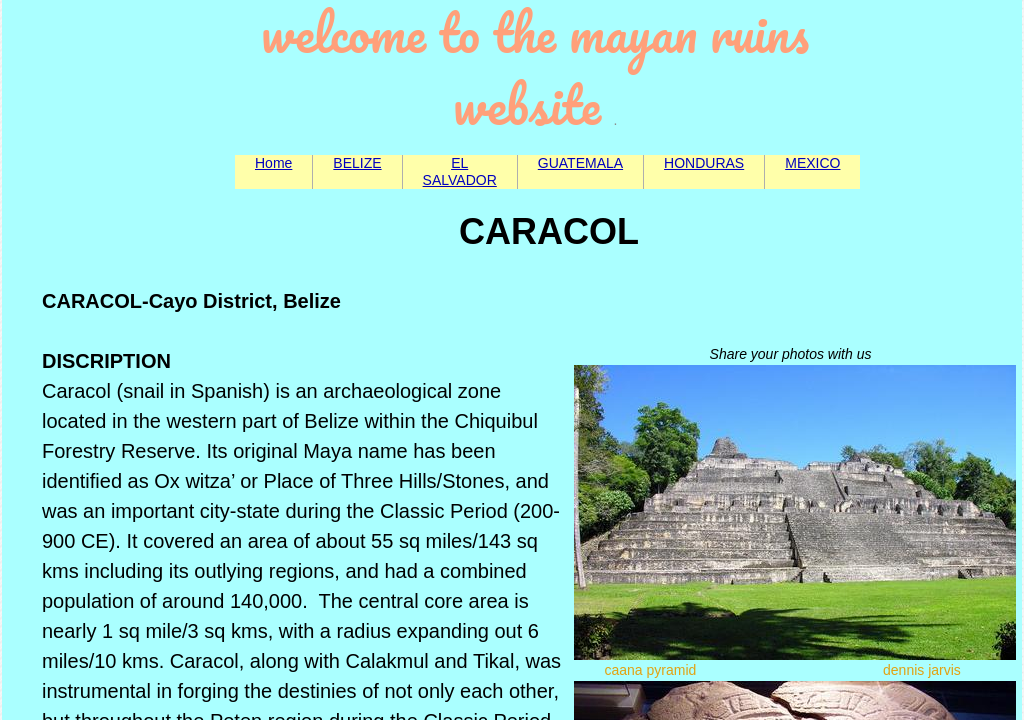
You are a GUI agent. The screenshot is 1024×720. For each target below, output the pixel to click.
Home (273, 163)
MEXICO (812, 163)
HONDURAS (704, 163)
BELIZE (357, 163)
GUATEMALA (580, 163)
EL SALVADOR (460, 171)
